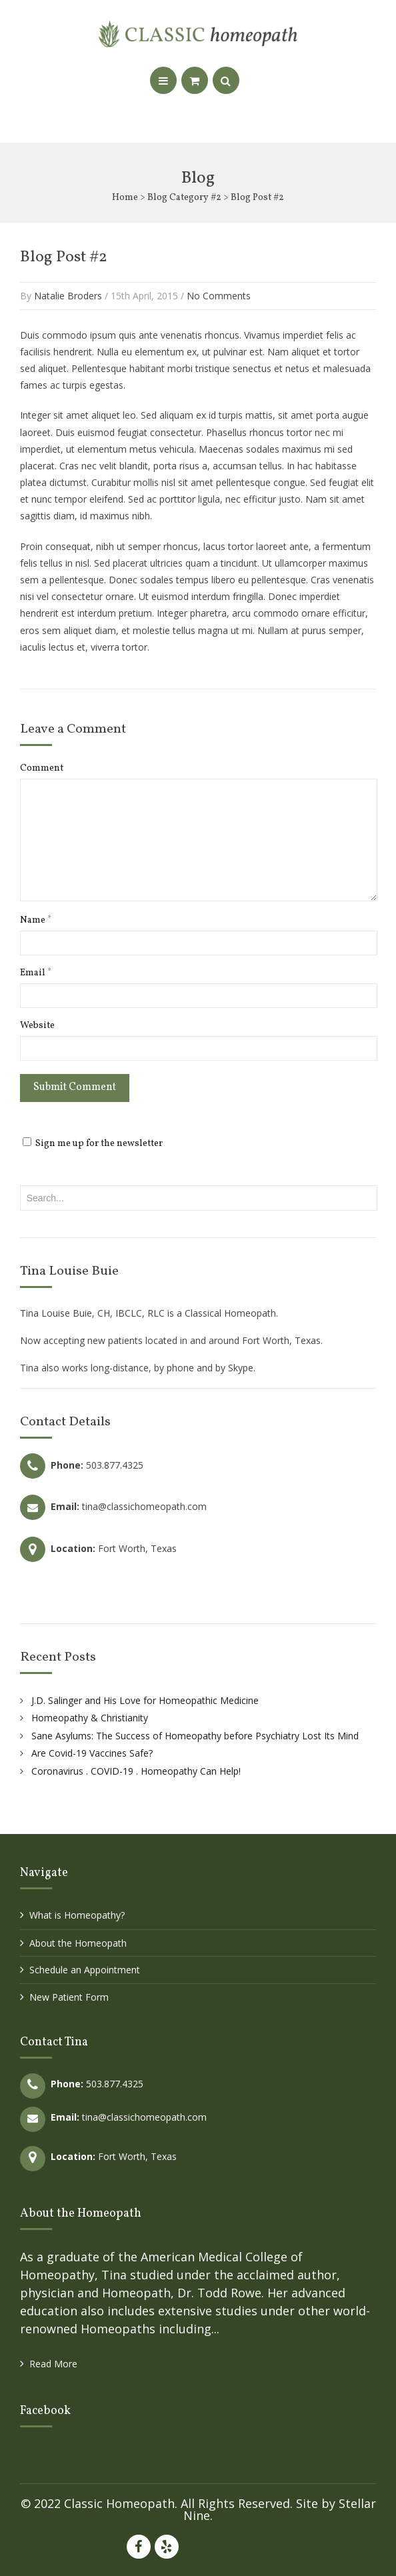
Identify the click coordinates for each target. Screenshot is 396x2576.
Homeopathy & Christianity (89, 1717)
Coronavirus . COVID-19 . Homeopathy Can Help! (136, 1771)
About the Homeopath (78, 1943)
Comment (41, 768)
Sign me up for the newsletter (93, 1143)
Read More (53, 2363)
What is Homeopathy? (77, 1915)
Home (125, 197)
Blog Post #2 (63, 257)
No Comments (219, 295)
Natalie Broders (68, 295)
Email (35, 973)
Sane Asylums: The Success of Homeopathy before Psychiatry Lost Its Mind (195, 1735)
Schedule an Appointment (84, 1969)
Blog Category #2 (184, 197)
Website (37, 1026)
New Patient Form (69, 1997)
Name (35, 920)
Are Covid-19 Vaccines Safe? (92, 1753)
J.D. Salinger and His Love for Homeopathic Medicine (145, 1700)
